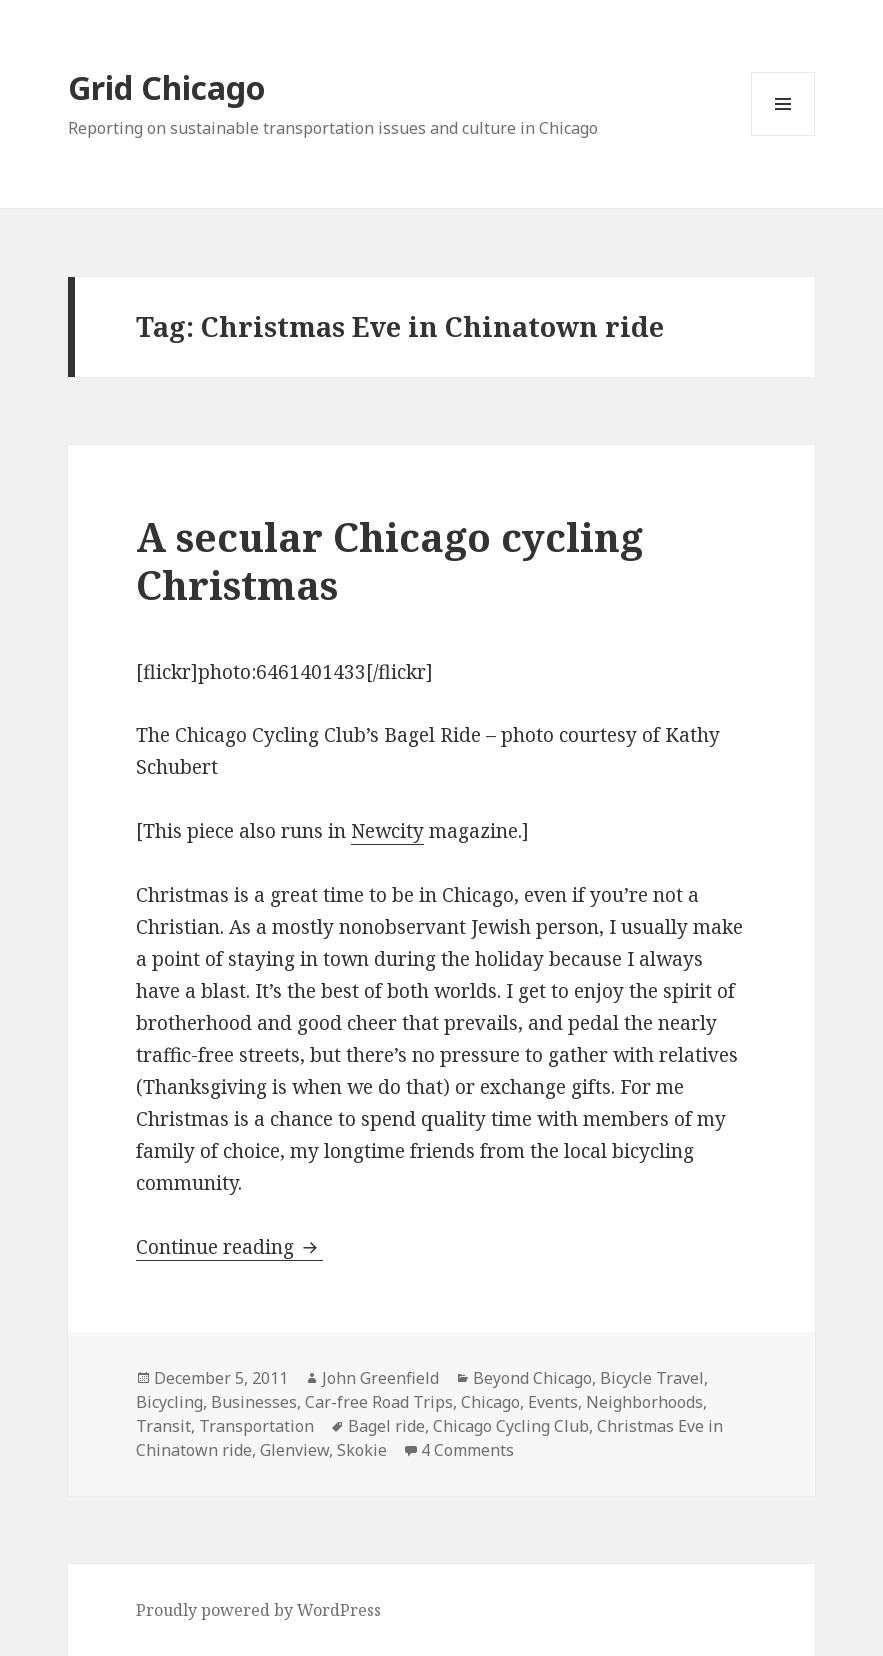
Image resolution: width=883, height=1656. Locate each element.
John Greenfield (380, 1378)
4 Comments (467, 1450)
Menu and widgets (783, 135)
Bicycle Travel (652, 1378)
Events (553, 1402)
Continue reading (229, 1247)
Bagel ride (386, 1426)
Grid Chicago (167, 87)
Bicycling (169, 1402)
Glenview (294, 1450)
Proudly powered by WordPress (258, 1610)
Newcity (387, 831)
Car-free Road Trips (379, 1402)
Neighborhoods (644, 1402)
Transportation (256, 1426)
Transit (163, 1426)
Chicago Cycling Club (511, 1426)
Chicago (490, 1402)
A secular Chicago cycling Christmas (389, 560)
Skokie (362, 1450)
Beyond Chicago (532, 1378)
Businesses (254, 1402)
